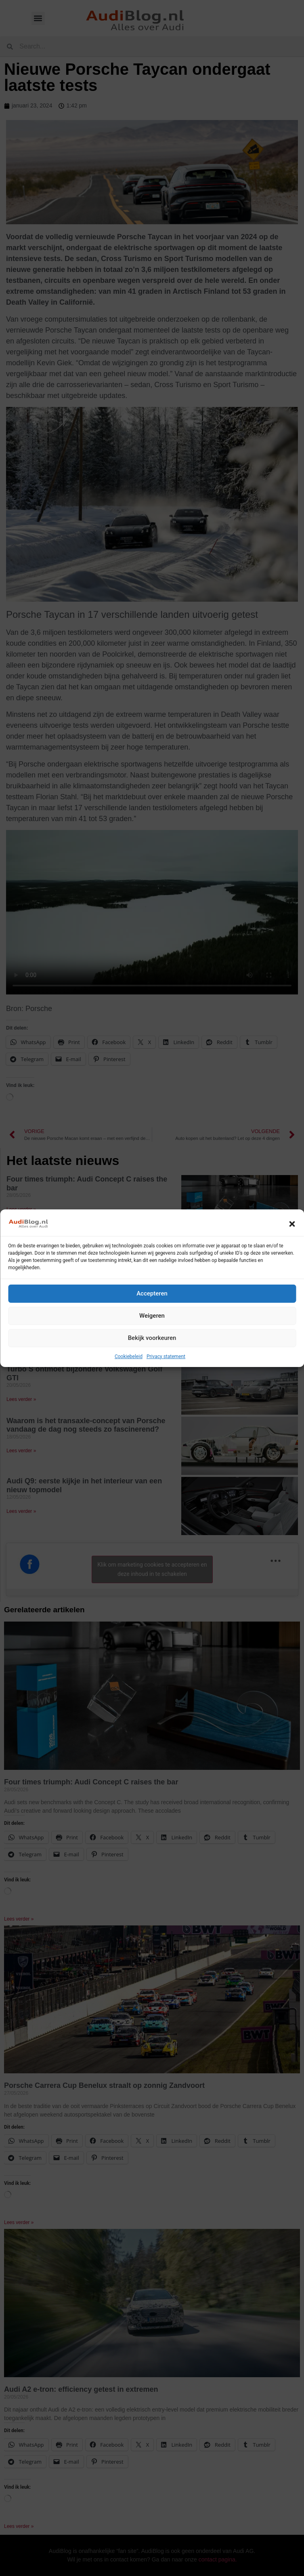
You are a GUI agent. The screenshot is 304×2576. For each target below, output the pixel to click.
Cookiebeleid (129, 1356)
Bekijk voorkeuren (152, 1338)
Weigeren (152, 1315)
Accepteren (152, 1293)
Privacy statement (166, 1356)
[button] (292, 1224)
